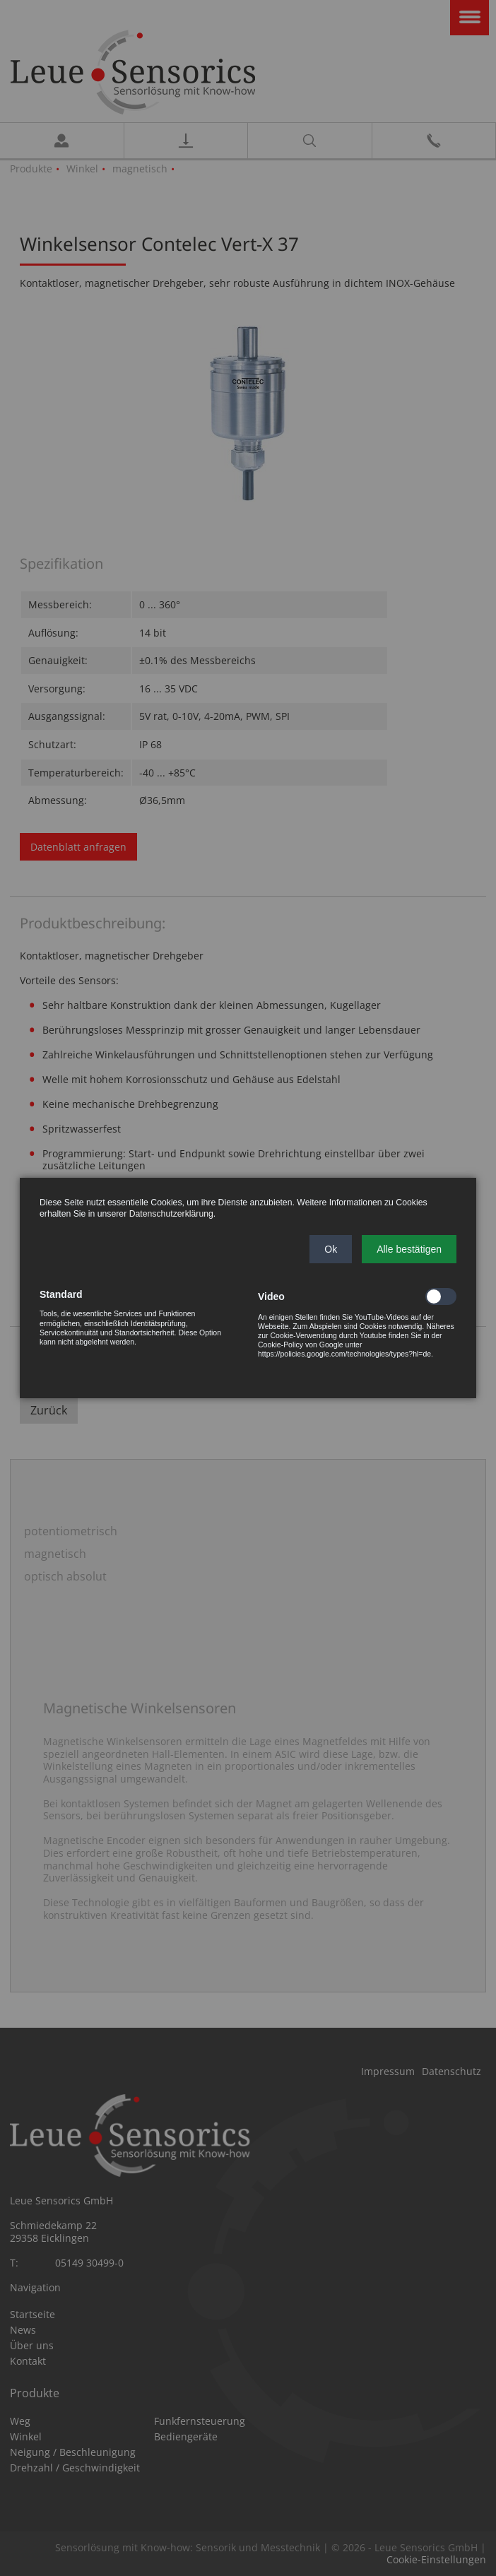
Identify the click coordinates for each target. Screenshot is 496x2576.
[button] (330, 1249)
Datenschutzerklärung (171, 1214)
